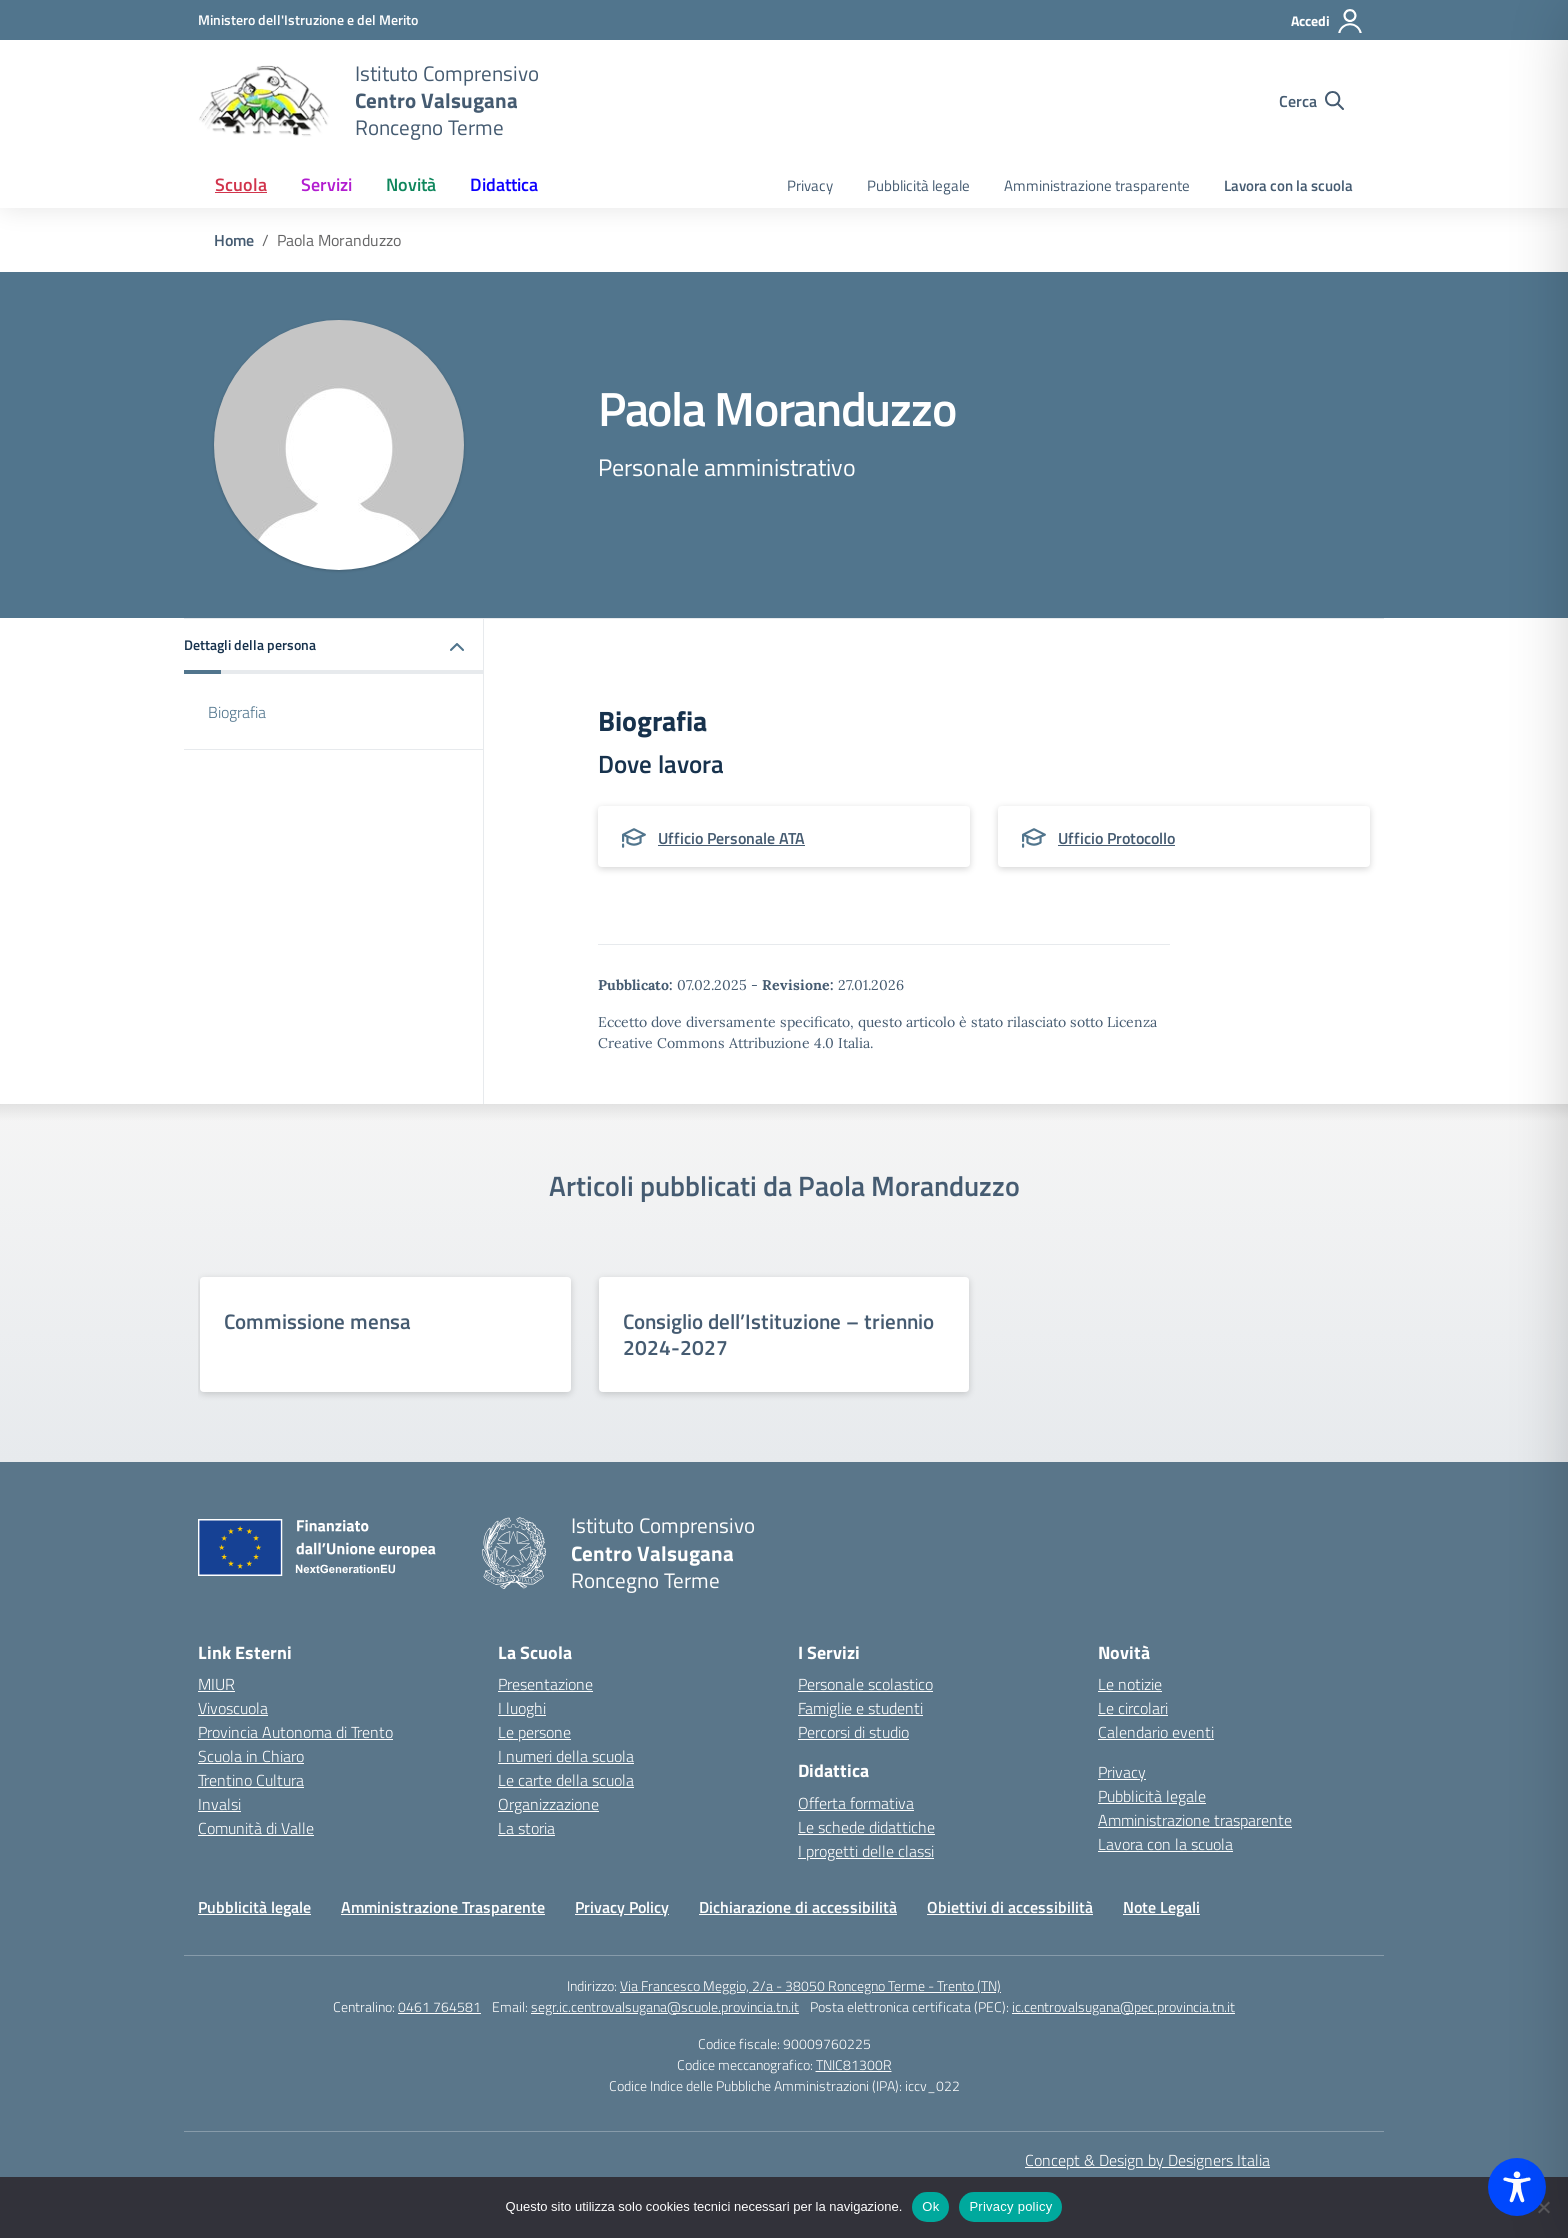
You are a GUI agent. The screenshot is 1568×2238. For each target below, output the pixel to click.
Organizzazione (548, 1804)
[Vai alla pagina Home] (234, 240)
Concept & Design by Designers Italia (1147, 2160)
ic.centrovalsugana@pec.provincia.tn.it (1123, 2006)
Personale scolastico (865, 1684)
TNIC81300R (854, 2064)
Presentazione (545, 1684)
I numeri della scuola (566, 1756)
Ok (930, 2206)
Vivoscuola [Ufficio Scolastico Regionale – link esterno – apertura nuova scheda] (233, 1708)
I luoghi (522, 1708)
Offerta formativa (856, 1803)
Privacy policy (1010, 2206)
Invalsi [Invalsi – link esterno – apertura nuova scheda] (219, 1804)
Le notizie (1130, 1684)
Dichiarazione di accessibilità (798, 1907)
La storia (526, 1828)
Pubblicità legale (918, 185)
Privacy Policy (622, 1907)
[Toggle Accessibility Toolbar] (1517, 2187)
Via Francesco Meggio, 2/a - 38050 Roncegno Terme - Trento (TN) (810, 1985)
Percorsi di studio (853, 1732)
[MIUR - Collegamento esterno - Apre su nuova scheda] (308, 19)
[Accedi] (1327, 21)
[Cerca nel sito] (1311, 101)
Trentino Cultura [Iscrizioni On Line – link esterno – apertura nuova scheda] (251, 1780)
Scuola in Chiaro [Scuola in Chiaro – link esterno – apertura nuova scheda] (251, 1756)
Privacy (810, 185)
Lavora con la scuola (1288, 185)
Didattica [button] (504, 184)
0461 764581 (439, 2006)
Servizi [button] (326, 184)
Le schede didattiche (866, 1827)
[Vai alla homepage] (264, 101)
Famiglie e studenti (860, 1708)
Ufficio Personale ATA (731, 838)
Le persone (534, 1732)
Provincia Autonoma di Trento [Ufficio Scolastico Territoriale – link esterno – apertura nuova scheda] (295, 1732)
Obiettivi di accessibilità (1010, 1907)
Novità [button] (411, 184)
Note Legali (1161, 1907)
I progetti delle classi (866, 1851)
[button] (334, 646)
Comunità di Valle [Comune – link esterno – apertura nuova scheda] (256, 1828)
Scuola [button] (241, 184)
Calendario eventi (1156, 1732)
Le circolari (1133, 1708)
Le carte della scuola (566, 1780)
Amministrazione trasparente (1097, 185)
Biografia (237, 712)
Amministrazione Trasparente (443, 1907)
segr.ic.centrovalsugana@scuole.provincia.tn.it (665, 2006)
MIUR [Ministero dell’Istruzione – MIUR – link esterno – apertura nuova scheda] (216, 1684)
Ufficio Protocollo (1116, 838)
